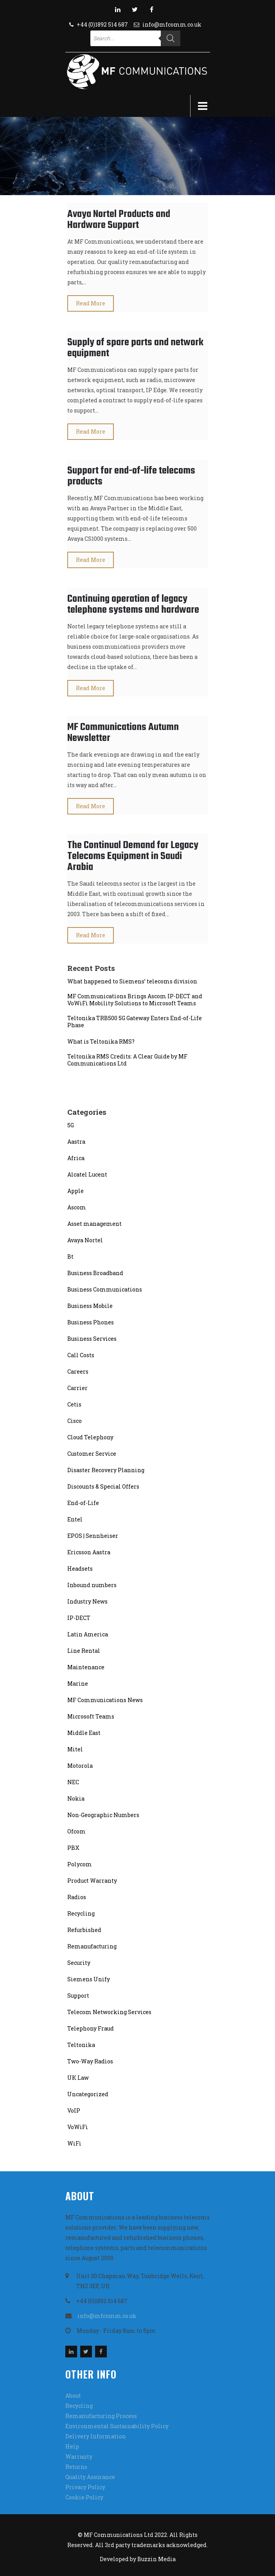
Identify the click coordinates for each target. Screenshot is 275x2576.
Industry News (87, 1601)
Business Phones (90, 1322)
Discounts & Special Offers (103, 1486)
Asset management (94, 1223)
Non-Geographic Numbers (103, 1815)
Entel (75, 1519)
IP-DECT (78, 1618)
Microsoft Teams (90, 1716)
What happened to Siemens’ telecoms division (132, 981)
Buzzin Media (156, 2559)
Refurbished (84, 1930)
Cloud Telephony (90, 1437)
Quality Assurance (90, 2477)
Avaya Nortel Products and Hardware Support (118, 219)
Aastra (76, 1141)
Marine (77, 1683)
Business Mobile (90, 1306)
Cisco (74, 1420)
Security (78, 1962)
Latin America (87, 1634)
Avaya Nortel (85, 1240)
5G (70, 1125)
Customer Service (91, 1453)
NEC (73, 1782)
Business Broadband (95, 1273)
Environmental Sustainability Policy (117, 2426)
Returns (76, 2466)
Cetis (74, 1404)
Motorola (80, 1765)
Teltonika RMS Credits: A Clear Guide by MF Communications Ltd (127, 1060)
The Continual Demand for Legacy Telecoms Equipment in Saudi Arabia (132, 856)
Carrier (77, 1388)
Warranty (78, 2456)
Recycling (81, 1913)
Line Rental (83, 1650)
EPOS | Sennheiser (92, 1535)
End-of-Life (83, 1503)
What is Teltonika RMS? (101, 1041)
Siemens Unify (88, 1979)
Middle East (84, 1732)
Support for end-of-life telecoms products (131, 476)
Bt (70, 1256)
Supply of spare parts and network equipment (135, 348)
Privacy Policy (85, 2487)
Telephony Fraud (90, 2028)
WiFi (74, 2143)
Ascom (76, 1207)
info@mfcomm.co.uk (171, 24)
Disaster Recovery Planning (105, 1470)
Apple (75, 1191)
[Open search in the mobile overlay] (135, 38)
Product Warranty (92, 1880)
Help (72, 2446)
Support (78, 1995)
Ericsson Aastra (88, 1552)
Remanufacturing (92, 1946)
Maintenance (85, 1667)
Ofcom (76, 1831)
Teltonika (81, 2045)
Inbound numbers (92, 1585)
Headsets (80, 1568)
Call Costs (80, 1355)
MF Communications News (105, 1700)
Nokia (75, 1798)
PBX (73, 1847)
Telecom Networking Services (109, 2012)
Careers (77, 1371)
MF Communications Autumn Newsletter (123, 732)
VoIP (73, 2110)
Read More (90, 303)
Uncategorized (87, 2094)
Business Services (92, 1338)
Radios (76, 1897)
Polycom (79, 1864)
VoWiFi (77, 2127)
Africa (75, 1158)
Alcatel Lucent (87, 1174)
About (73, 2395)
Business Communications (104, 1289)
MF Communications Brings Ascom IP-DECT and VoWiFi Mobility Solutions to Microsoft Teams (134, 1000)
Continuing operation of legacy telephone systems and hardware (133, 604)
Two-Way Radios (90, 2061)
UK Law (78, 2077)
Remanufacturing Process (101, 2416)
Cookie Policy (84, 2497)
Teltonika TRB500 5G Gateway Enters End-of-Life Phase (134, 1022)
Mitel (75, 1749)
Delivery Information (95, 2436)
